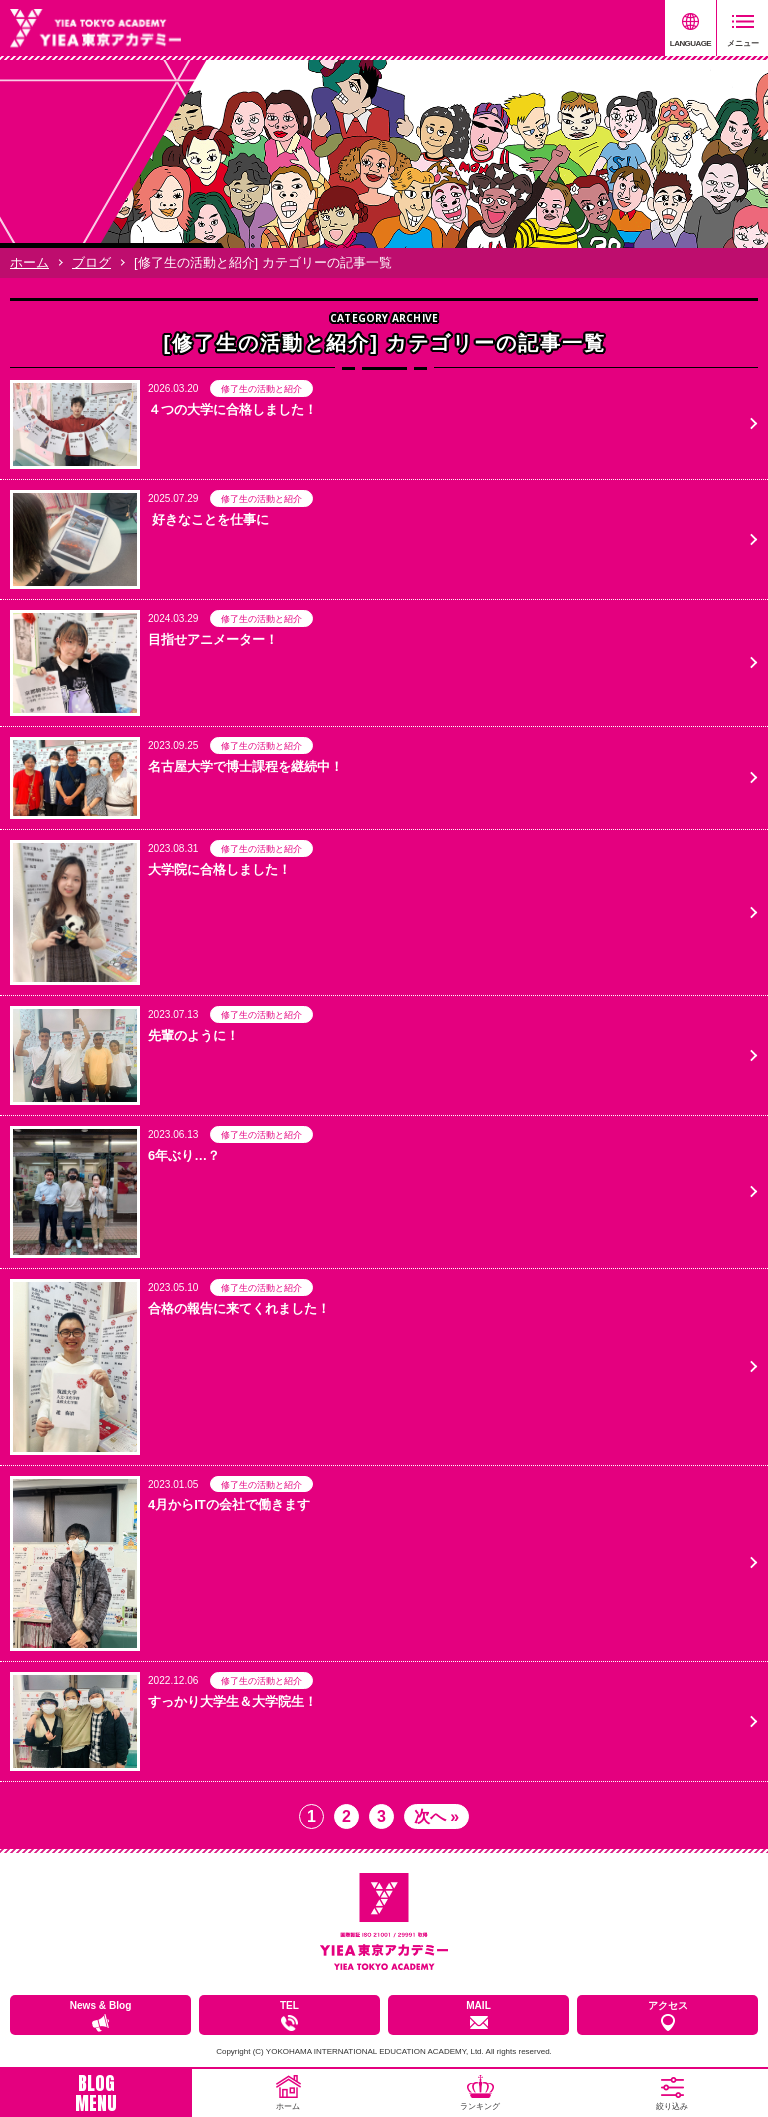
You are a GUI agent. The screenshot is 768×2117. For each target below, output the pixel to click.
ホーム (29, 262)
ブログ (91, 262)
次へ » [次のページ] (436, 1816)
